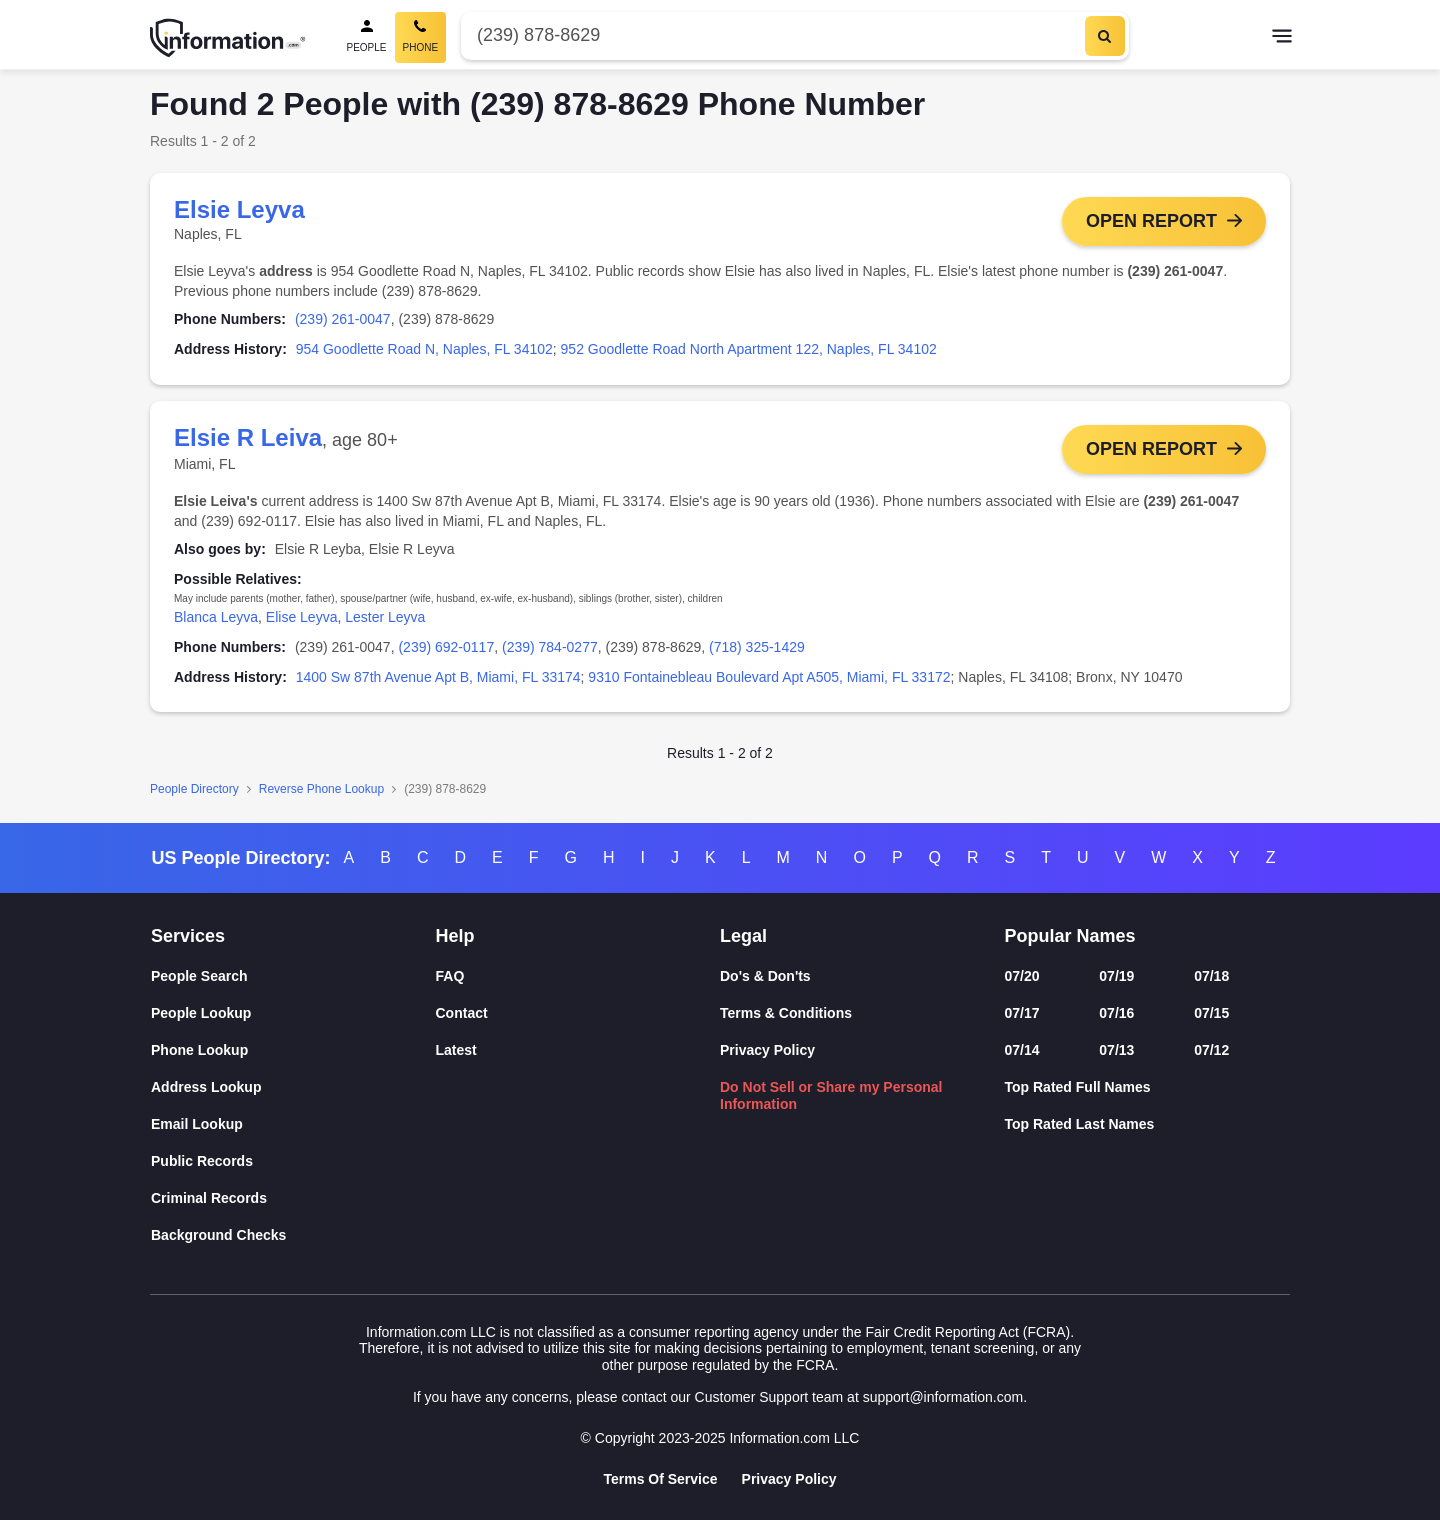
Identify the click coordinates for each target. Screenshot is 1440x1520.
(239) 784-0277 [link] (550, 647)
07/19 (1116, 976)
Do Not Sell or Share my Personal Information (831, 1095)
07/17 (1022, 1013)
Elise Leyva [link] (302, 617)
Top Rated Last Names (1080, 1124)
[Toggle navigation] (1282, 38)
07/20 (1022, 976)
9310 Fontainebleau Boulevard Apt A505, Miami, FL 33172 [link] (769, 677)
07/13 (1116, 1050)
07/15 (1211, 1013)
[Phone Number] (770, 35)
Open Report (1151, 221)
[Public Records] (293, 1161)
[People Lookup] (293, 1013)
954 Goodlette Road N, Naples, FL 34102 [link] (424, 349)
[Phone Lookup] (293, 1050)
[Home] (228, 38)
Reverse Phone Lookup (321, 789)
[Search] (1105, 36)
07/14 (1022, 1050)
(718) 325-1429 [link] (757, 647)
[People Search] (367, 37)
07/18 (1211, 976)
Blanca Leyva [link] (216, 617)
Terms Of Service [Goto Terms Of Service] (660, 1479)
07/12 (1211, 1050)
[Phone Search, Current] (421, 37)
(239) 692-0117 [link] (446, 647)
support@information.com (943, 1397)
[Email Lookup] (293, 1124)
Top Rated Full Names (1078, 1087)
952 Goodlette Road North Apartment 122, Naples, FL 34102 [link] (749, 349)
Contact (462, 1013)
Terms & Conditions (786, 1013)
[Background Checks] (293, 1235)
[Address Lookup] (293, 1087)
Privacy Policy (767, 1050)
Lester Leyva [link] (385, 617)
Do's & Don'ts (765, 976)
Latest (456, 1050)
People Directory (194, 789)
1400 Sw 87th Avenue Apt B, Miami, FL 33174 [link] (438, 677)
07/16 (1116, 1013)
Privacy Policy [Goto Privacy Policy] (789, 1479)
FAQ (450, 976)
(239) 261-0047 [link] (343, 319)
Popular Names (1070, 936)
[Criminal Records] (293, 1198)
